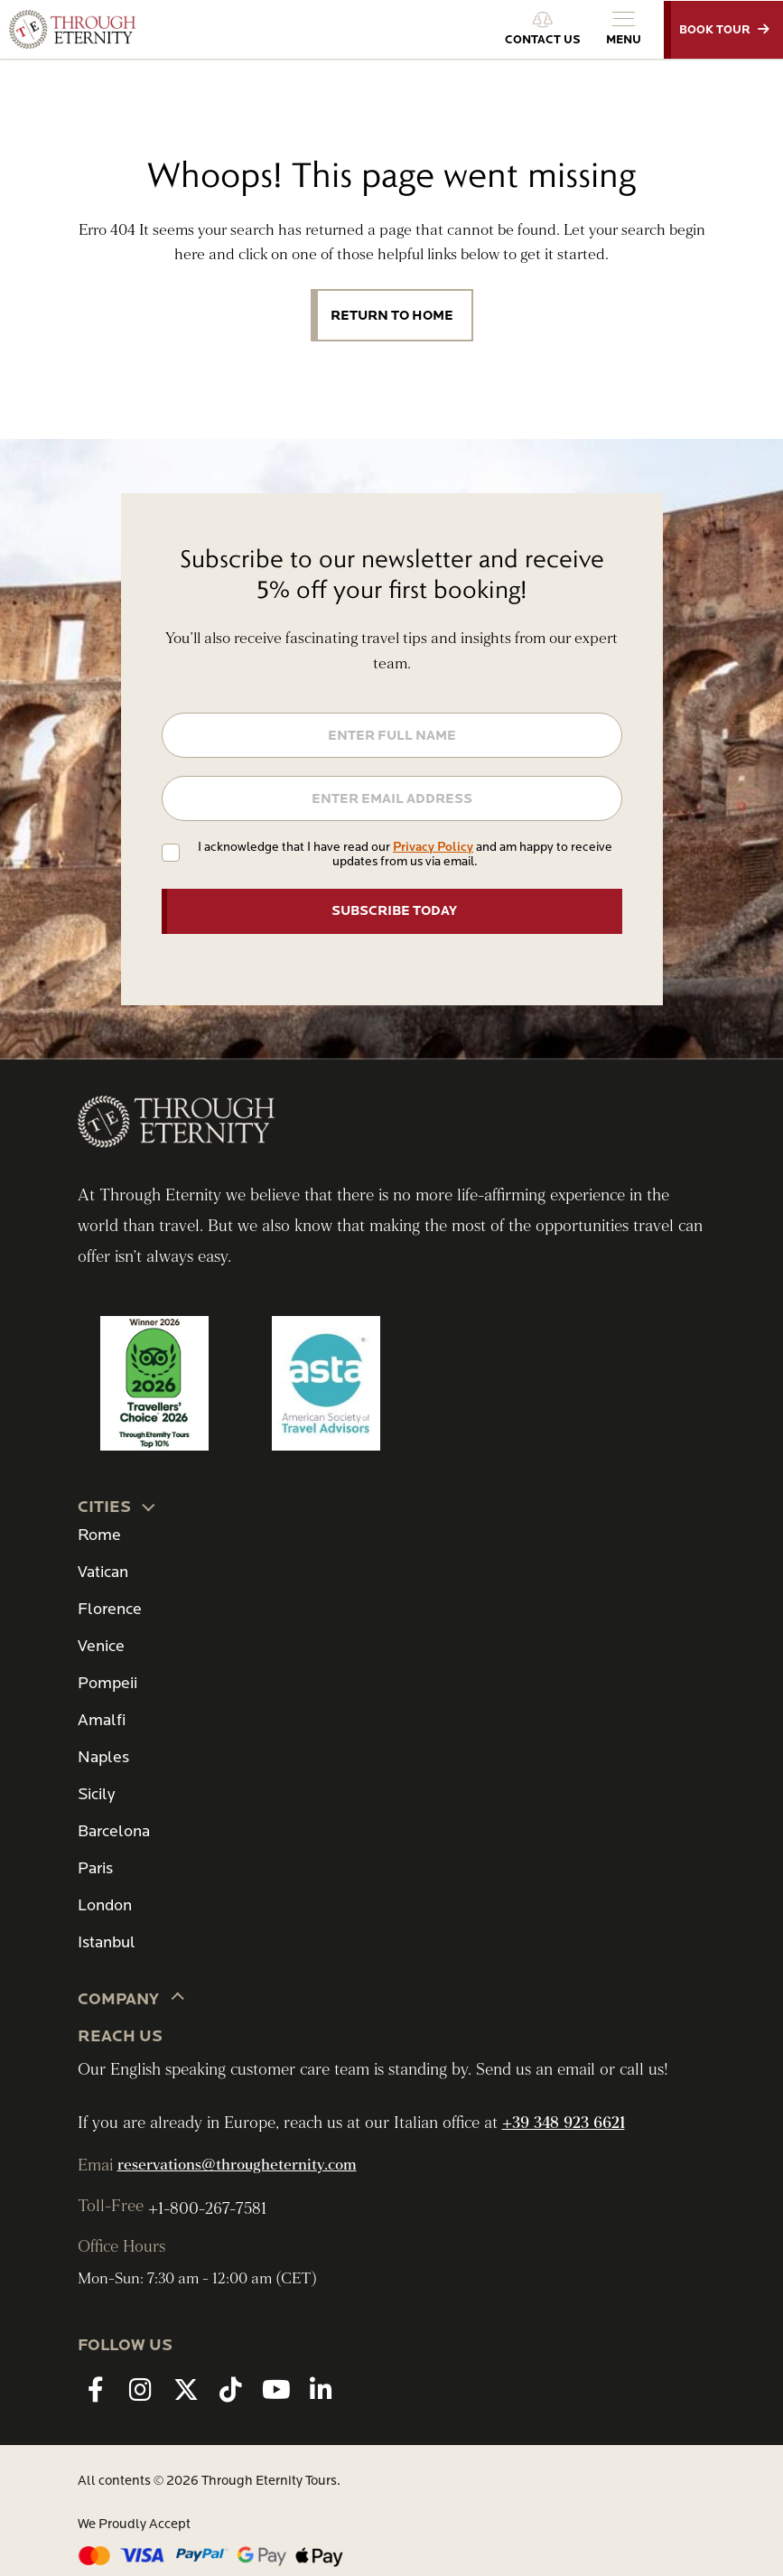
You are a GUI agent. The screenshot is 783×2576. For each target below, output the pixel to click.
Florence (110, 1609)
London (105, 1905)
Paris (95, 1868)
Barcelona (114, 1831)
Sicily (96, 1794)
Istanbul (106, 1942)
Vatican (103, 1572)
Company (132, 1998)
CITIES (118, 1505)
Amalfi (102, 1720)
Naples (103, 1757)
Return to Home (392, 315)
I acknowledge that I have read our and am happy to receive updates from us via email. (405, 854)
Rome (99, 1535)
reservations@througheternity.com (237, 2165)
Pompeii (107, 1683)
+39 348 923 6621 (563, 2123)
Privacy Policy (433, 846)
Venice (101, 1646)
